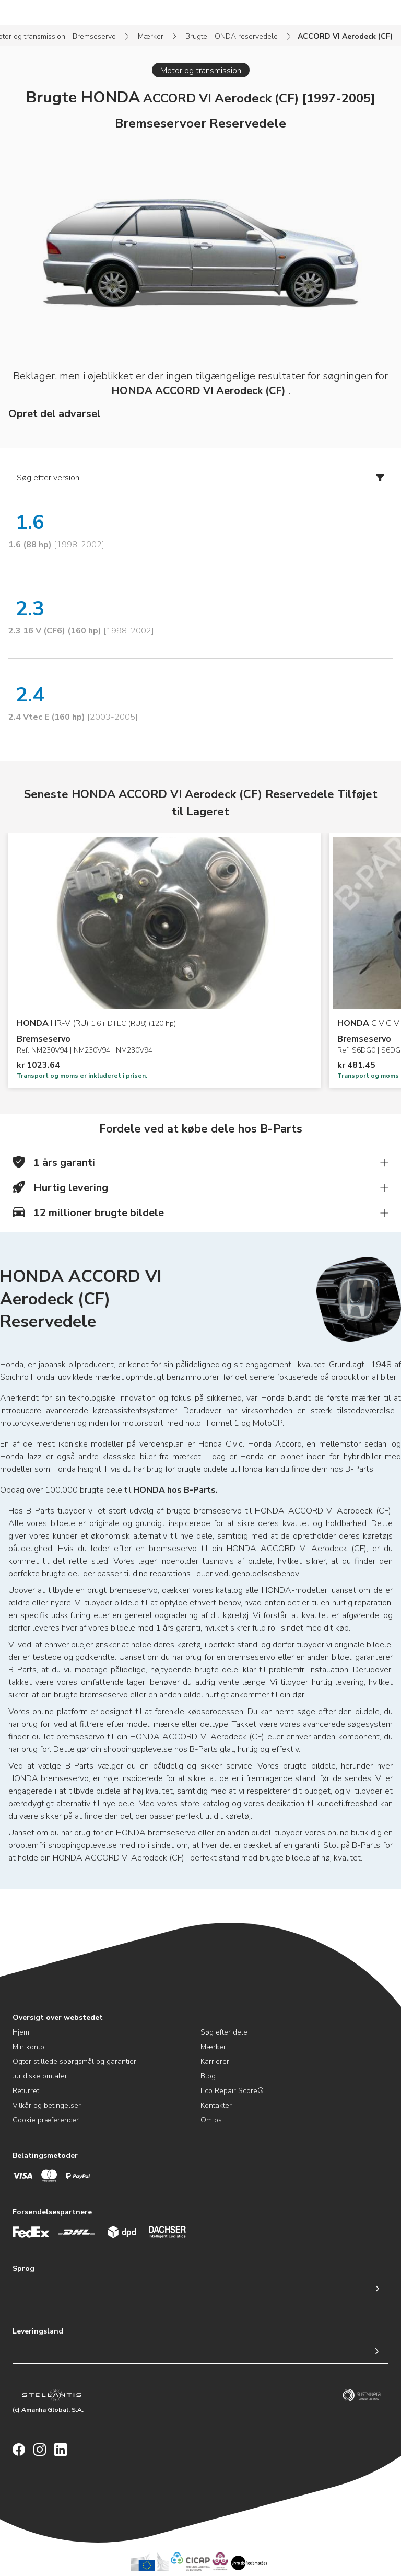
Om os (211, 2120)
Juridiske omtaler (40, 2076)
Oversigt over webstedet (58, 2018)
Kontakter (216, 2105)
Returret (26, 2091)
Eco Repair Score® (232, 2091)
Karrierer (214, 2061)
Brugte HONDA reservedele (231, 36)
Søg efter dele (223, 2032)
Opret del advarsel (54, 414)
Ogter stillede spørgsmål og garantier (74, 2061)
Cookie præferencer (46, 2120)
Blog (208, 2076)
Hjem (21, 2032)
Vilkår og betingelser (47, 2105)
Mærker (150, 36)
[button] (200, 1162)
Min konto (28, 2047)
